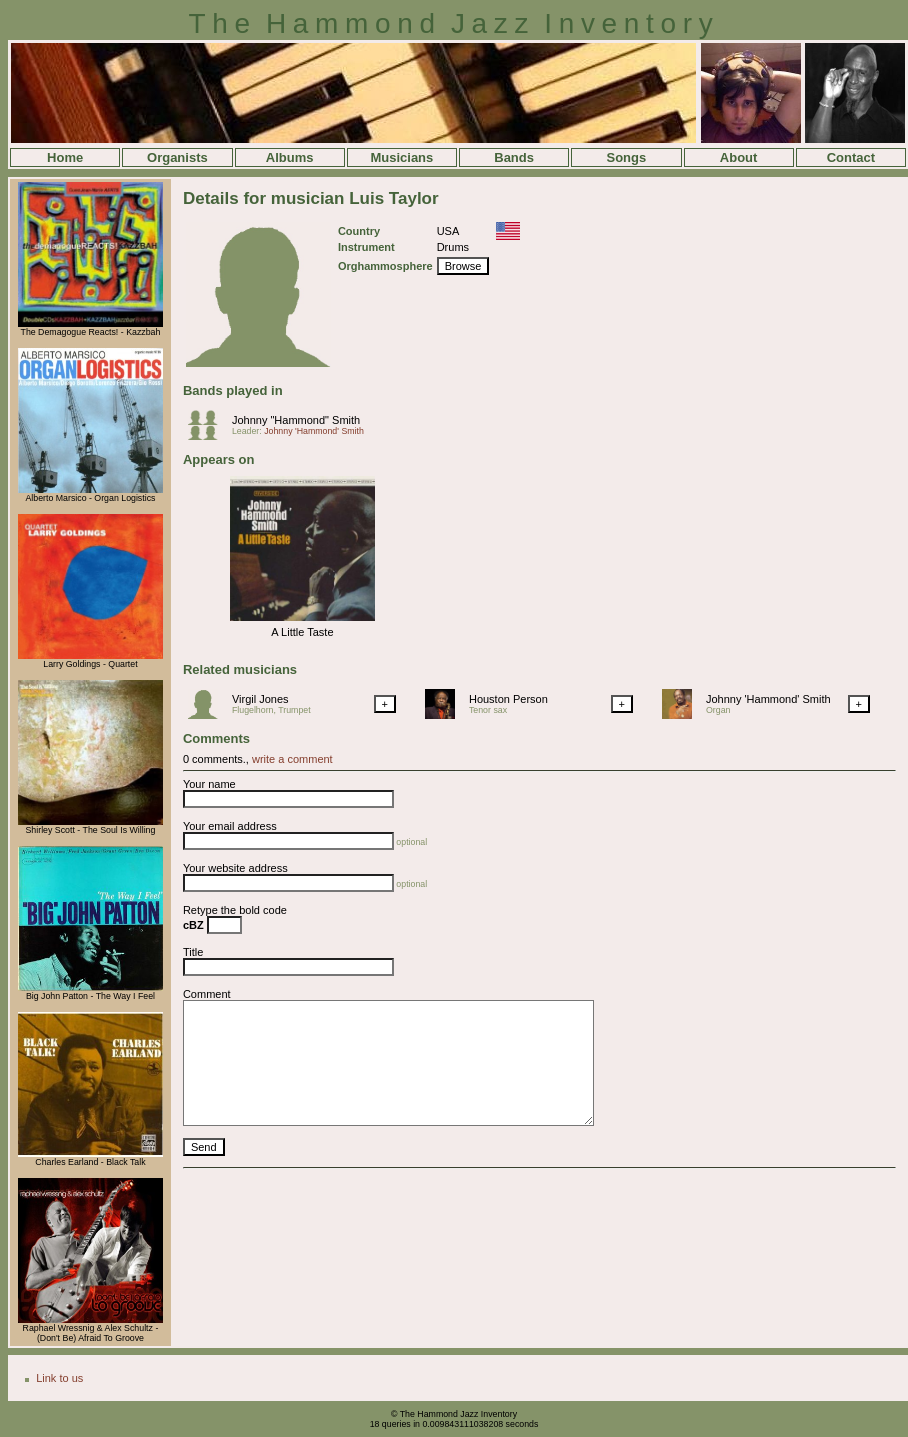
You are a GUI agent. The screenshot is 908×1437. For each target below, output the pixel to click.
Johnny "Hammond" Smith (296, 420)
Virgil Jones (260, 699)
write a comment (292, 759)
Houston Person (508, 699)
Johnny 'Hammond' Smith (314, 431)
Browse (463, 266)
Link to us (59, 1378)
